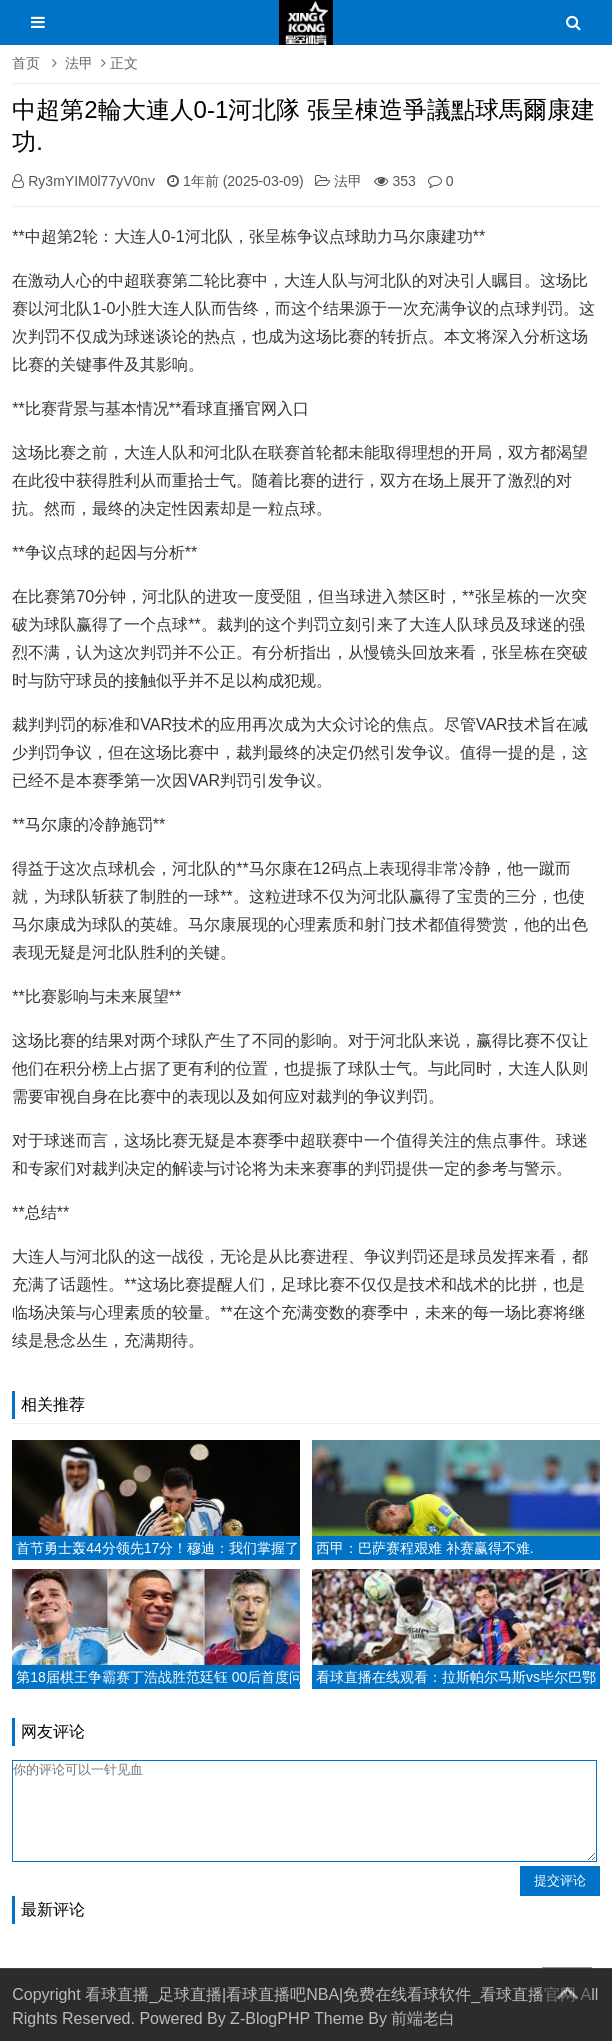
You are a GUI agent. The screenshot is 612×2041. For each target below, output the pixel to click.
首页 (26, 63)
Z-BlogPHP (270, 2018)
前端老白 (423, 2018)
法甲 (79, 63)
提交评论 (560, 1880)
